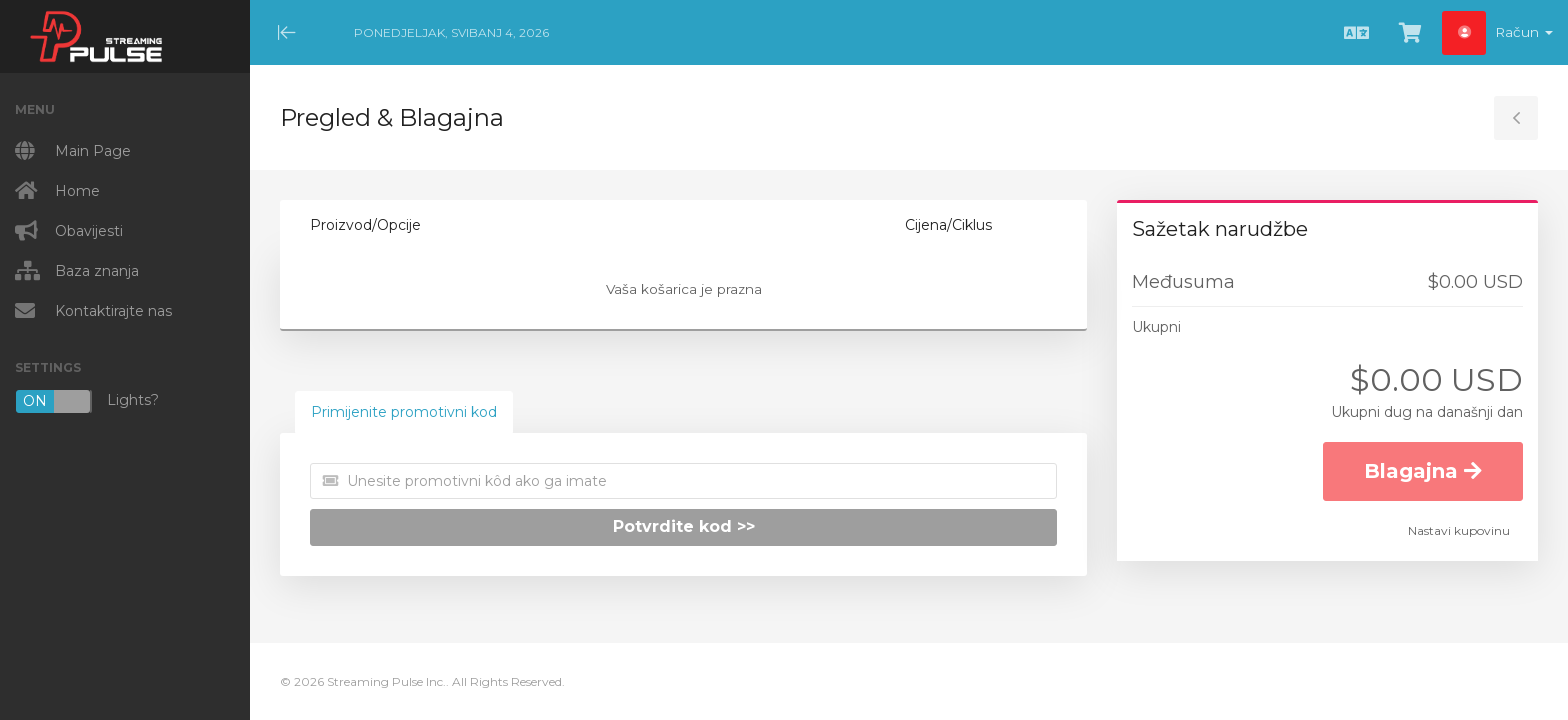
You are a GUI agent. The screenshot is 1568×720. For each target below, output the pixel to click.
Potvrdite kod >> (684, 526)
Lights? (87, 401)
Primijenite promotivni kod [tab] (404, 412)
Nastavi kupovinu (1459, 530)
